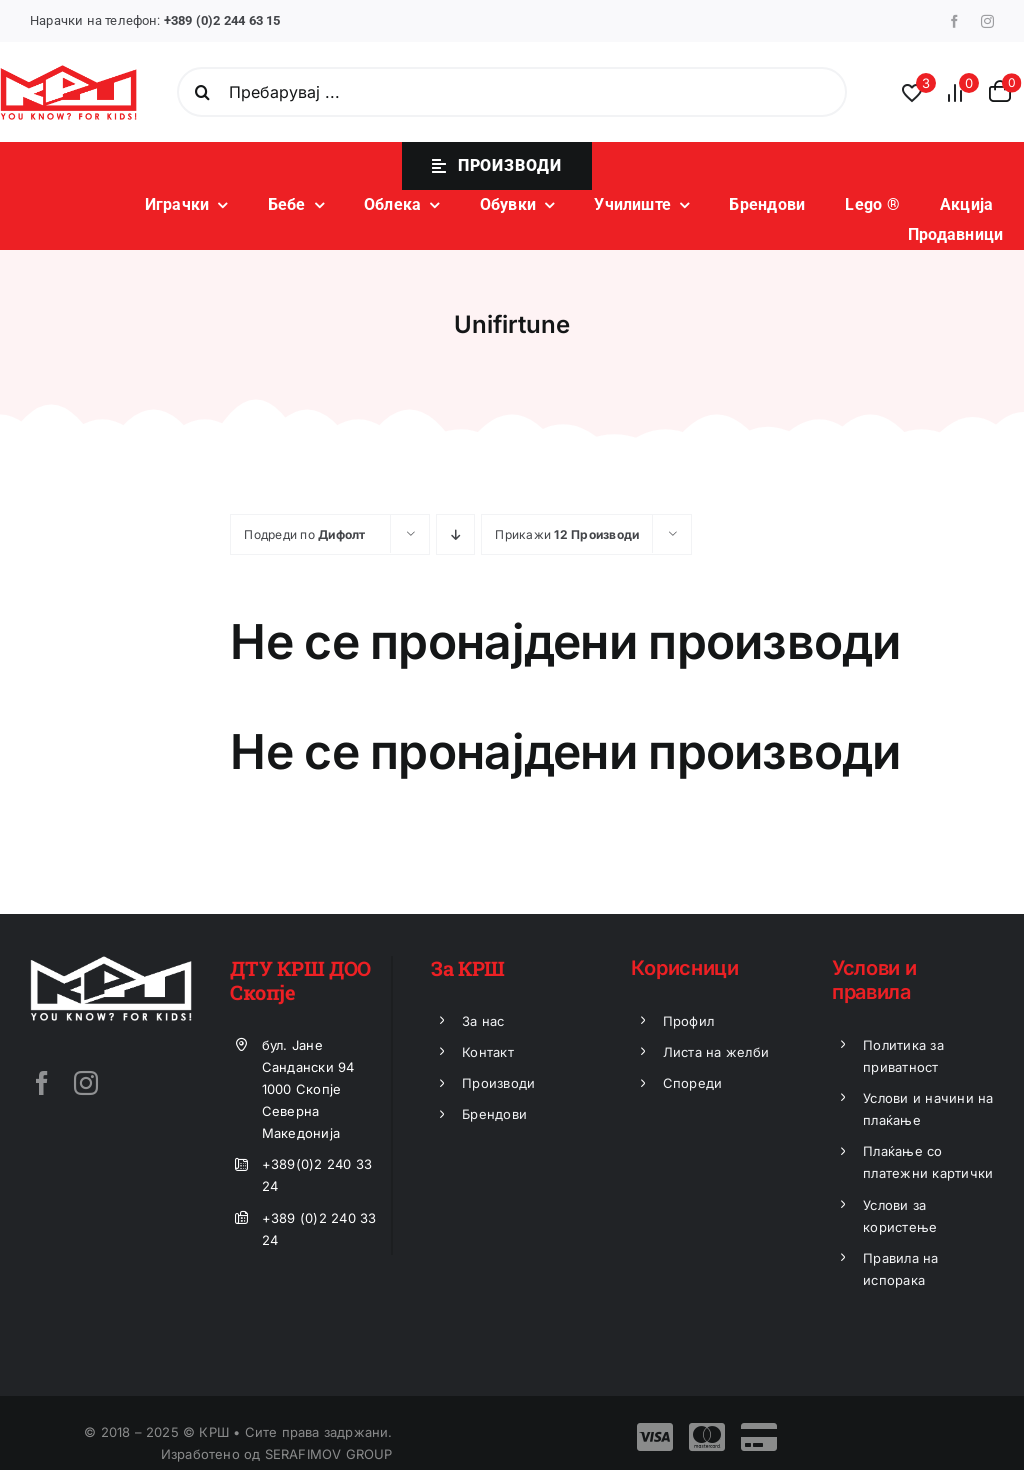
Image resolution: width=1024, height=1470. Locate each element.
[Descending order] (455, 534)
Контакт (488, 1052)
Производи (498, 1083)
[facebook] (954, 21)
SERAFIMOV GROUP (329, 1454)
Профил (688, 1021)
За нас (483, 1021)
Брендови (494, 1114)
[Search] (202, 92)
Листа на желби (716, 1052)
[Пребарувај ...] (511, 92)
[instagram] (987, 21)
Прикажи (567, 534)
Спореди (693, 1083)
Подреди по (304, 534)
